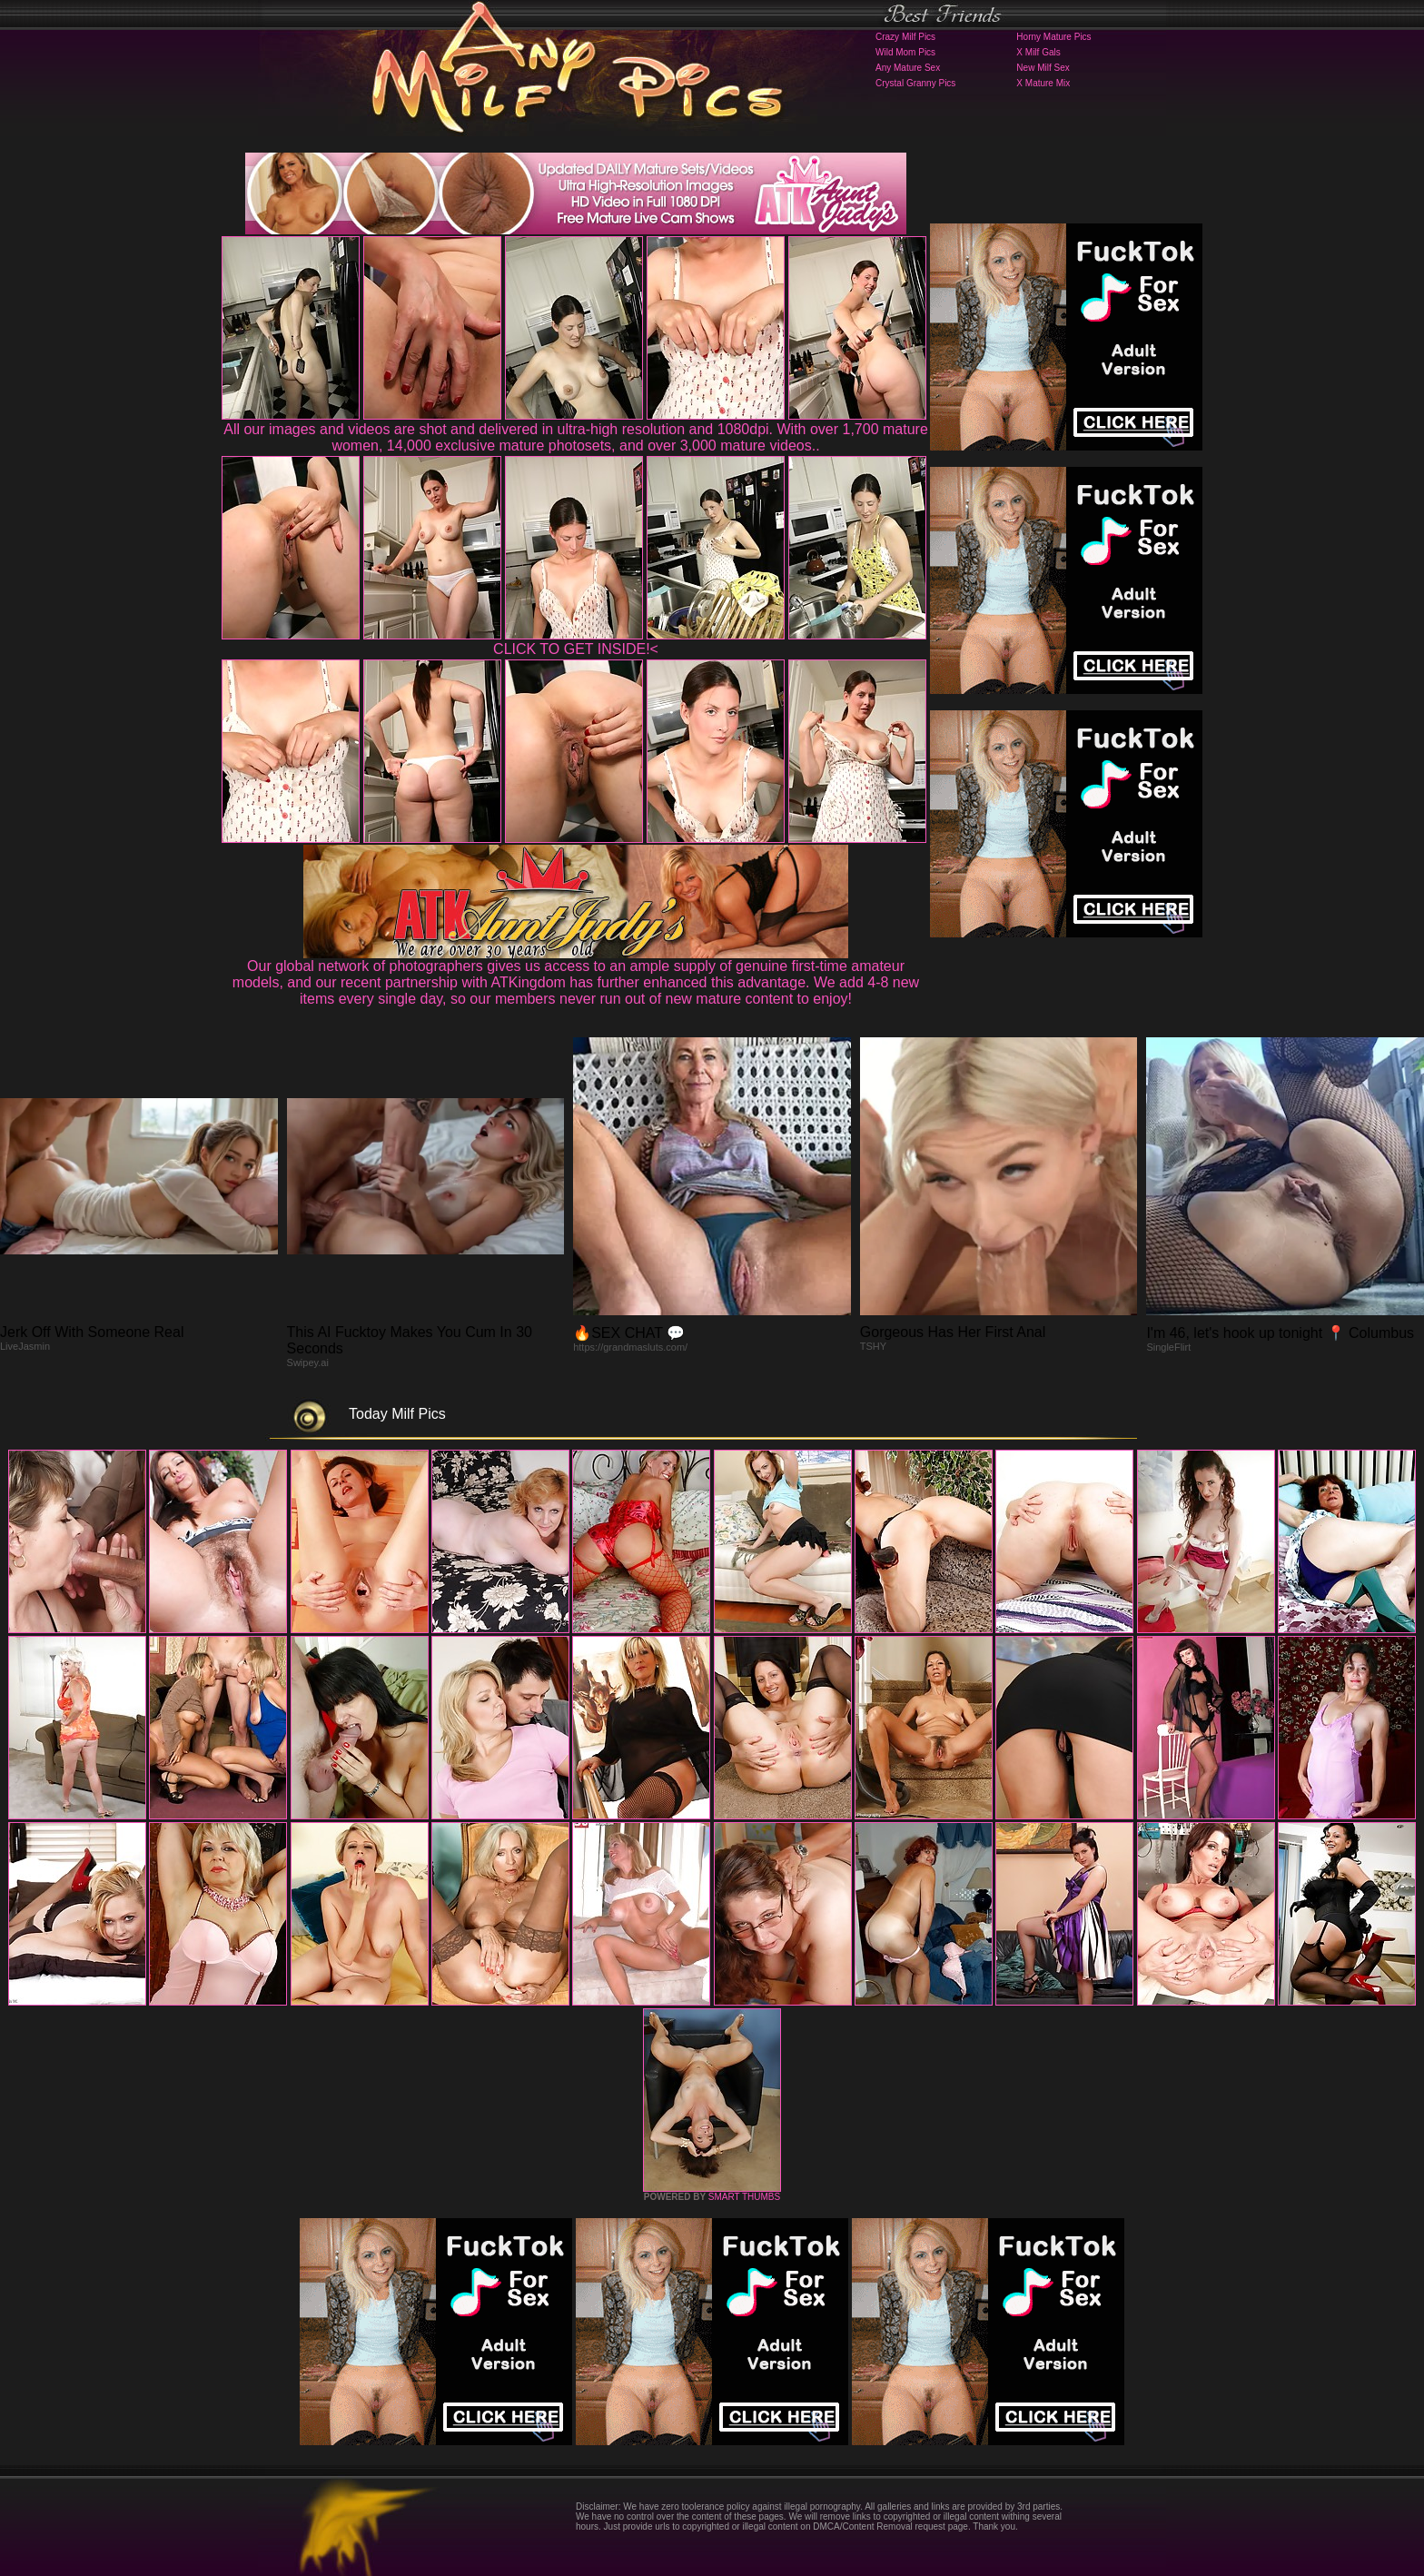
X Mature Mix (1043, 83)
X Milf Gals (1038, 52)
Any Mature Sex (907, 68)
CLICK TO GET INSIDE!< (575, 649)
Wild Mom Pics (905, 52)
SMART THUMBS (744, 2197)
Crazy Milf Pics (905, 37)
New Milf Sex (1042, 68)
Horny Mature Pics (1053, 37)
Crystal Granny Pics (915, 83)
